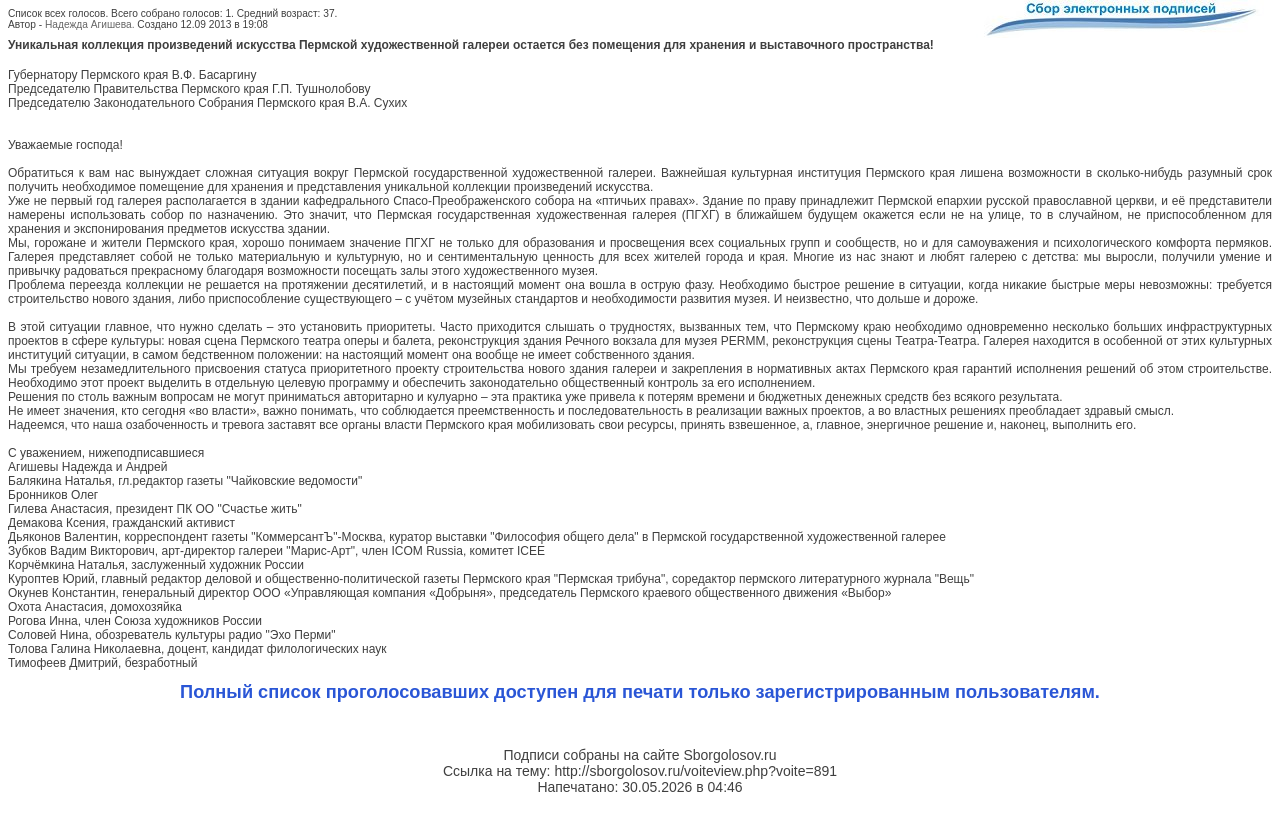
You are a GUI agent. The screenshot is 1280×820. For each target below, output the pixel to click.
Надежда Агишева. (90, 24)
